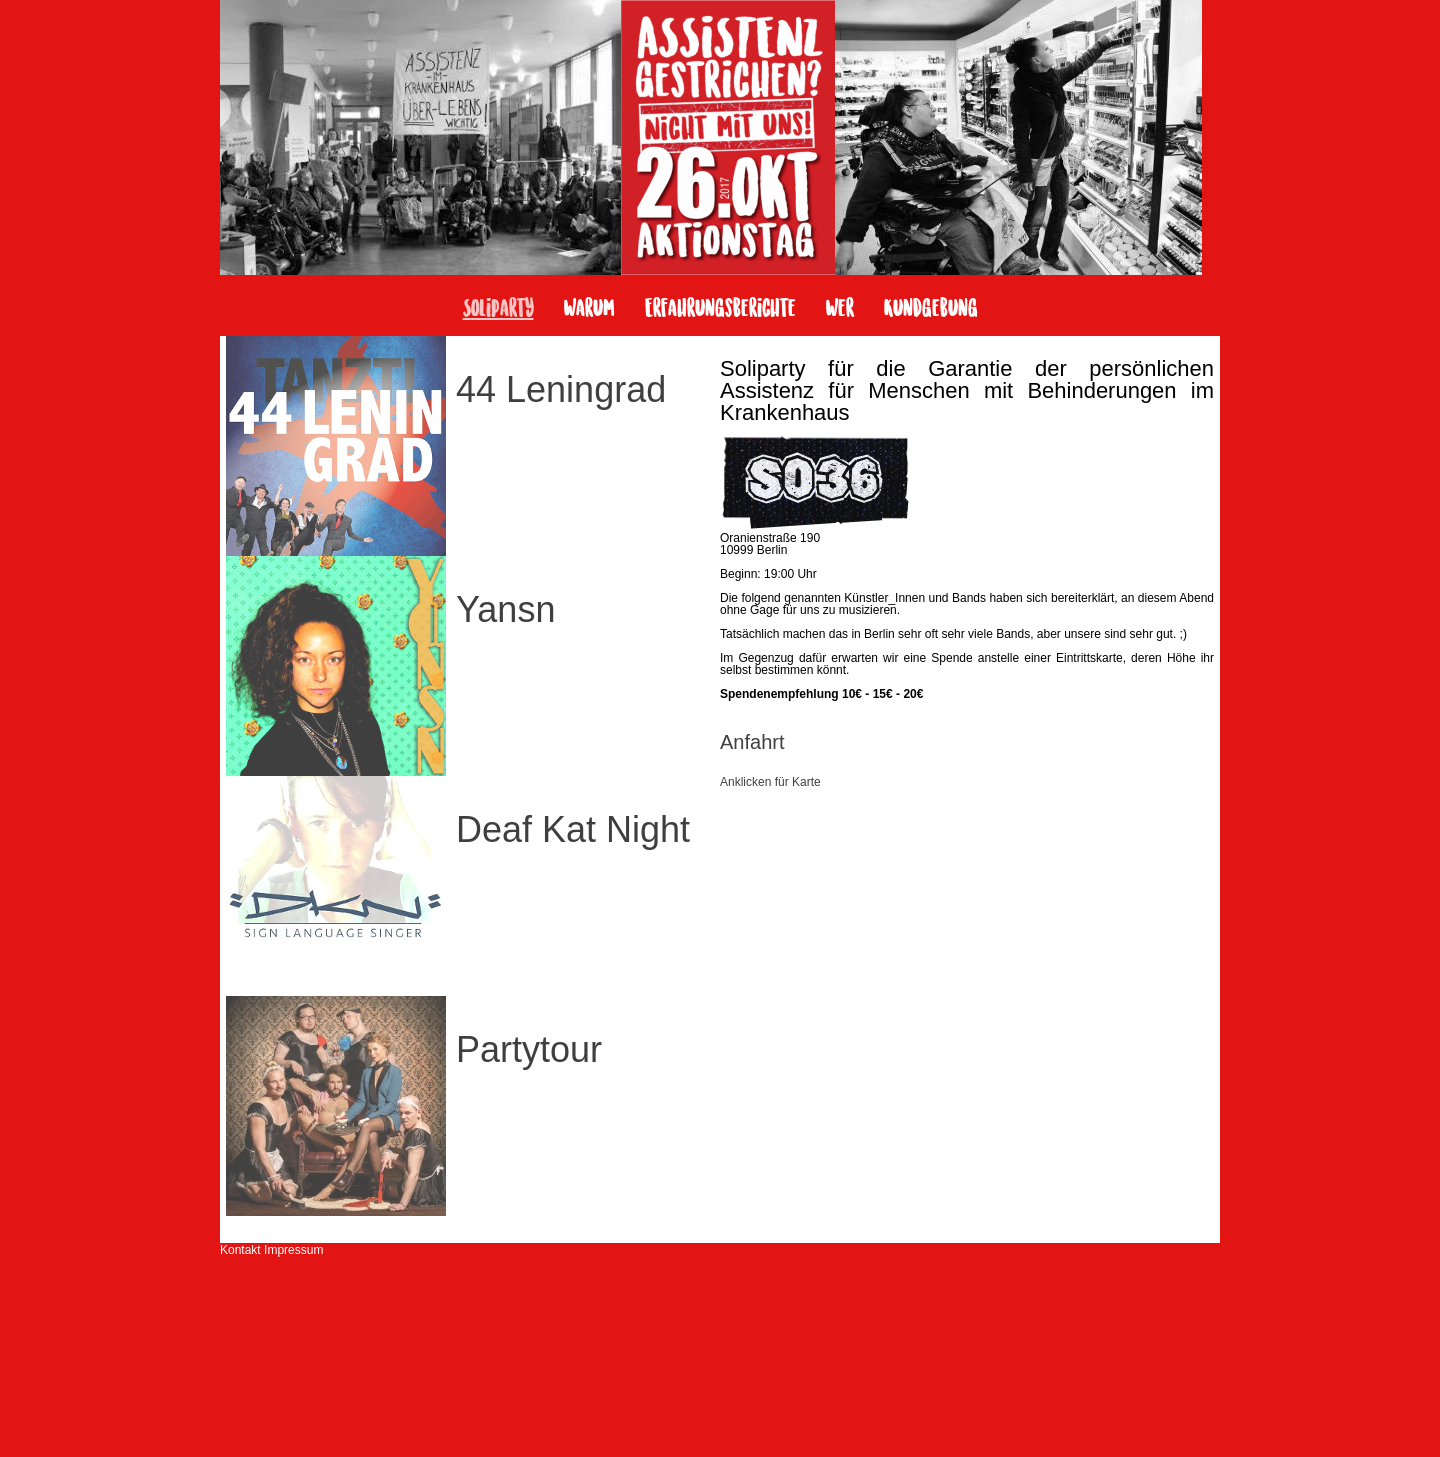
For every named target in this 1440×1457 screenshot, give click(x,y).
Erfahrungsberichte (720, 309)
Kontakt (240, 1250)
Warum (589, 309)
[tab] (967, 760)
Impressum (293, 1250)
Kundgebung (931, 309)
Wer (840, 309)
